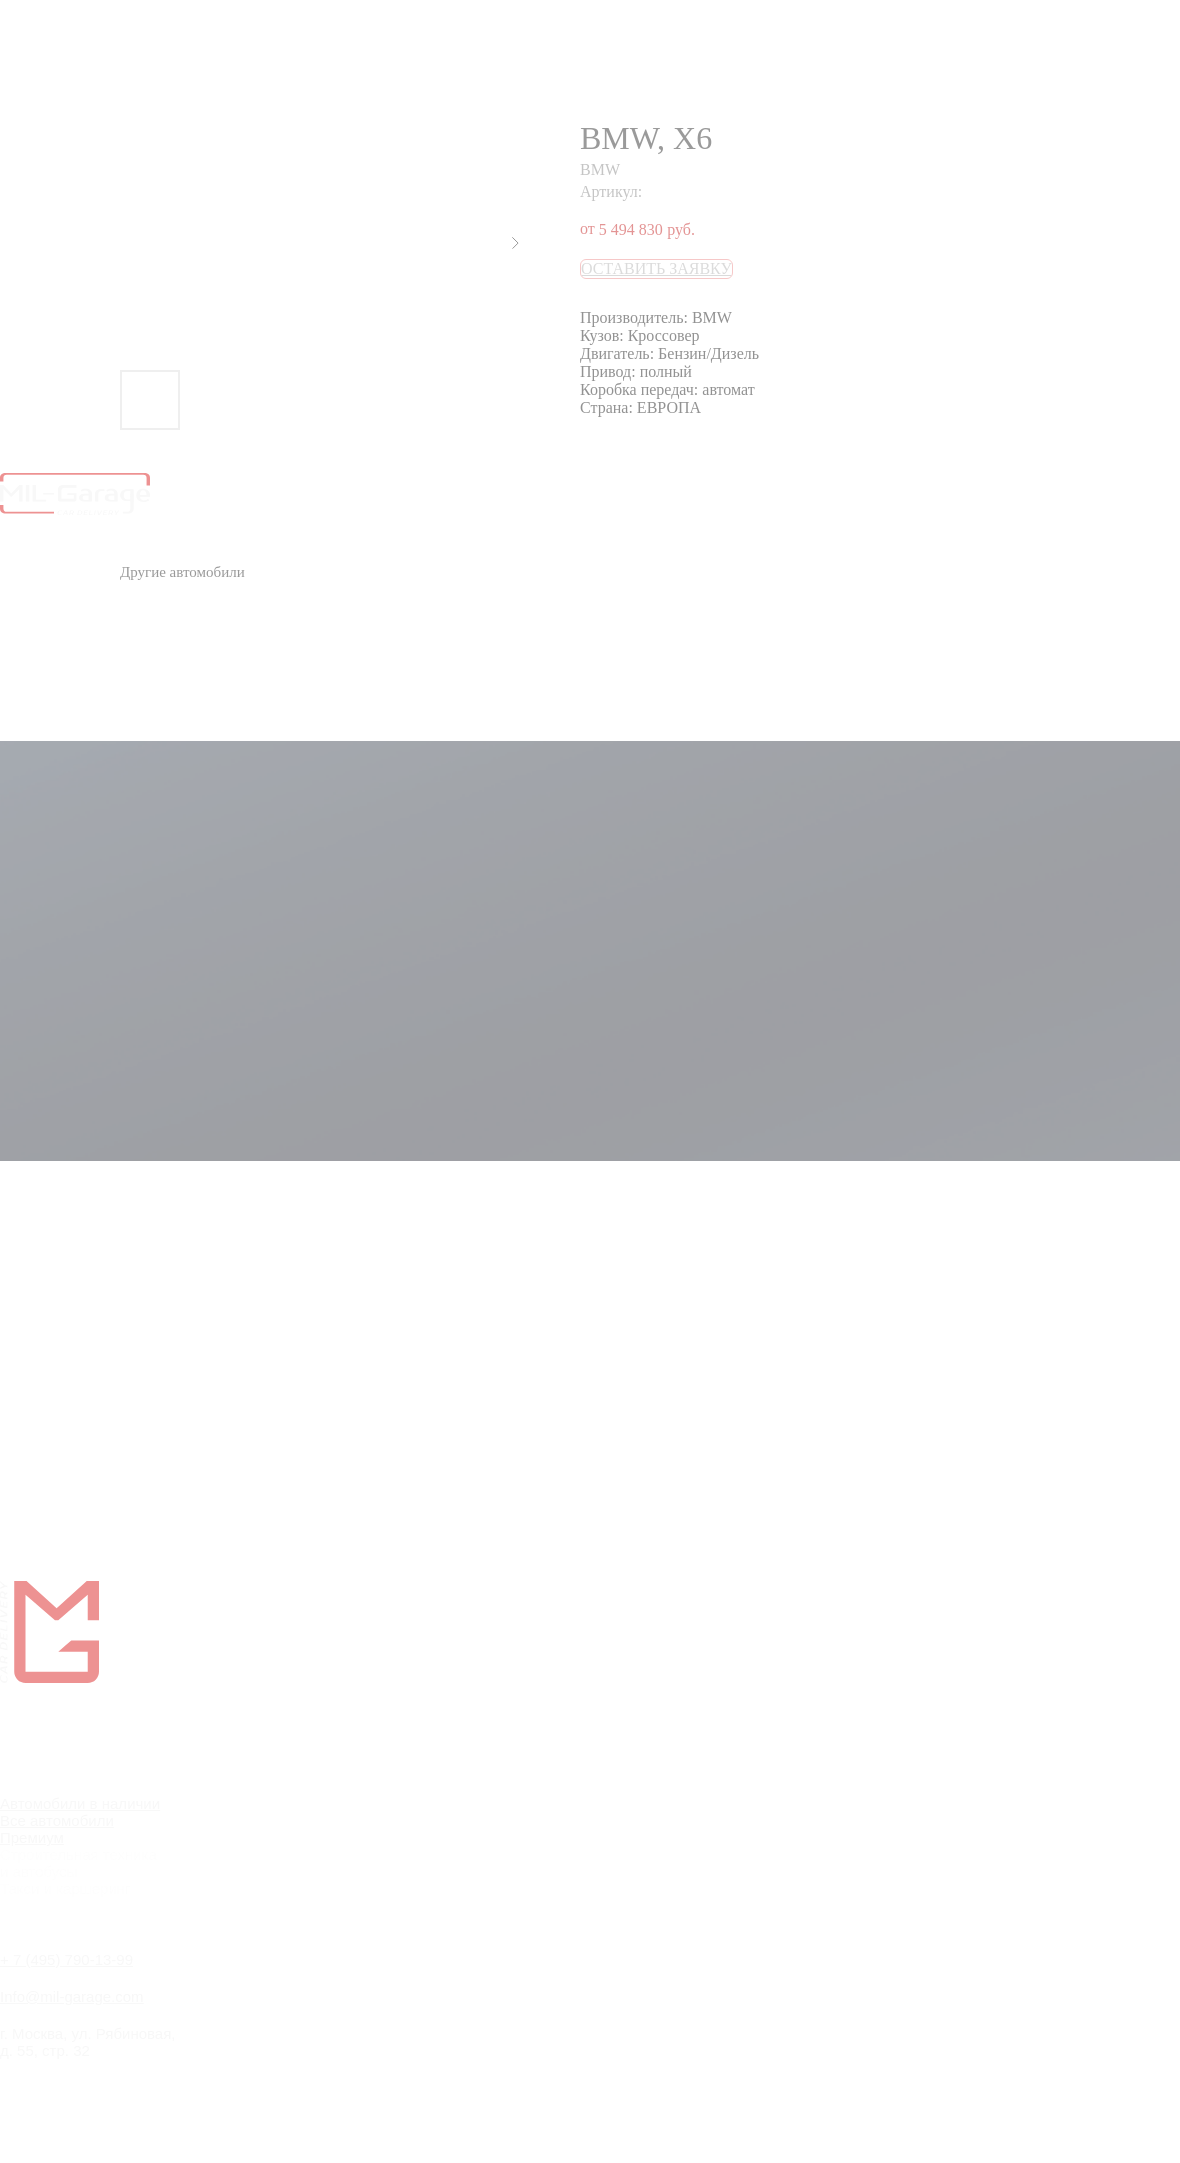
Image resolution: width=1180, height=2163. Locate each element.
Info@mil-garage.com (72, 1996)
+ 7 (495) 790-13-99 (66, 1959)
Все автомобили (57, 1820)
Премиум (32, 1837)
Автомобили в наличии (80, 1803)
